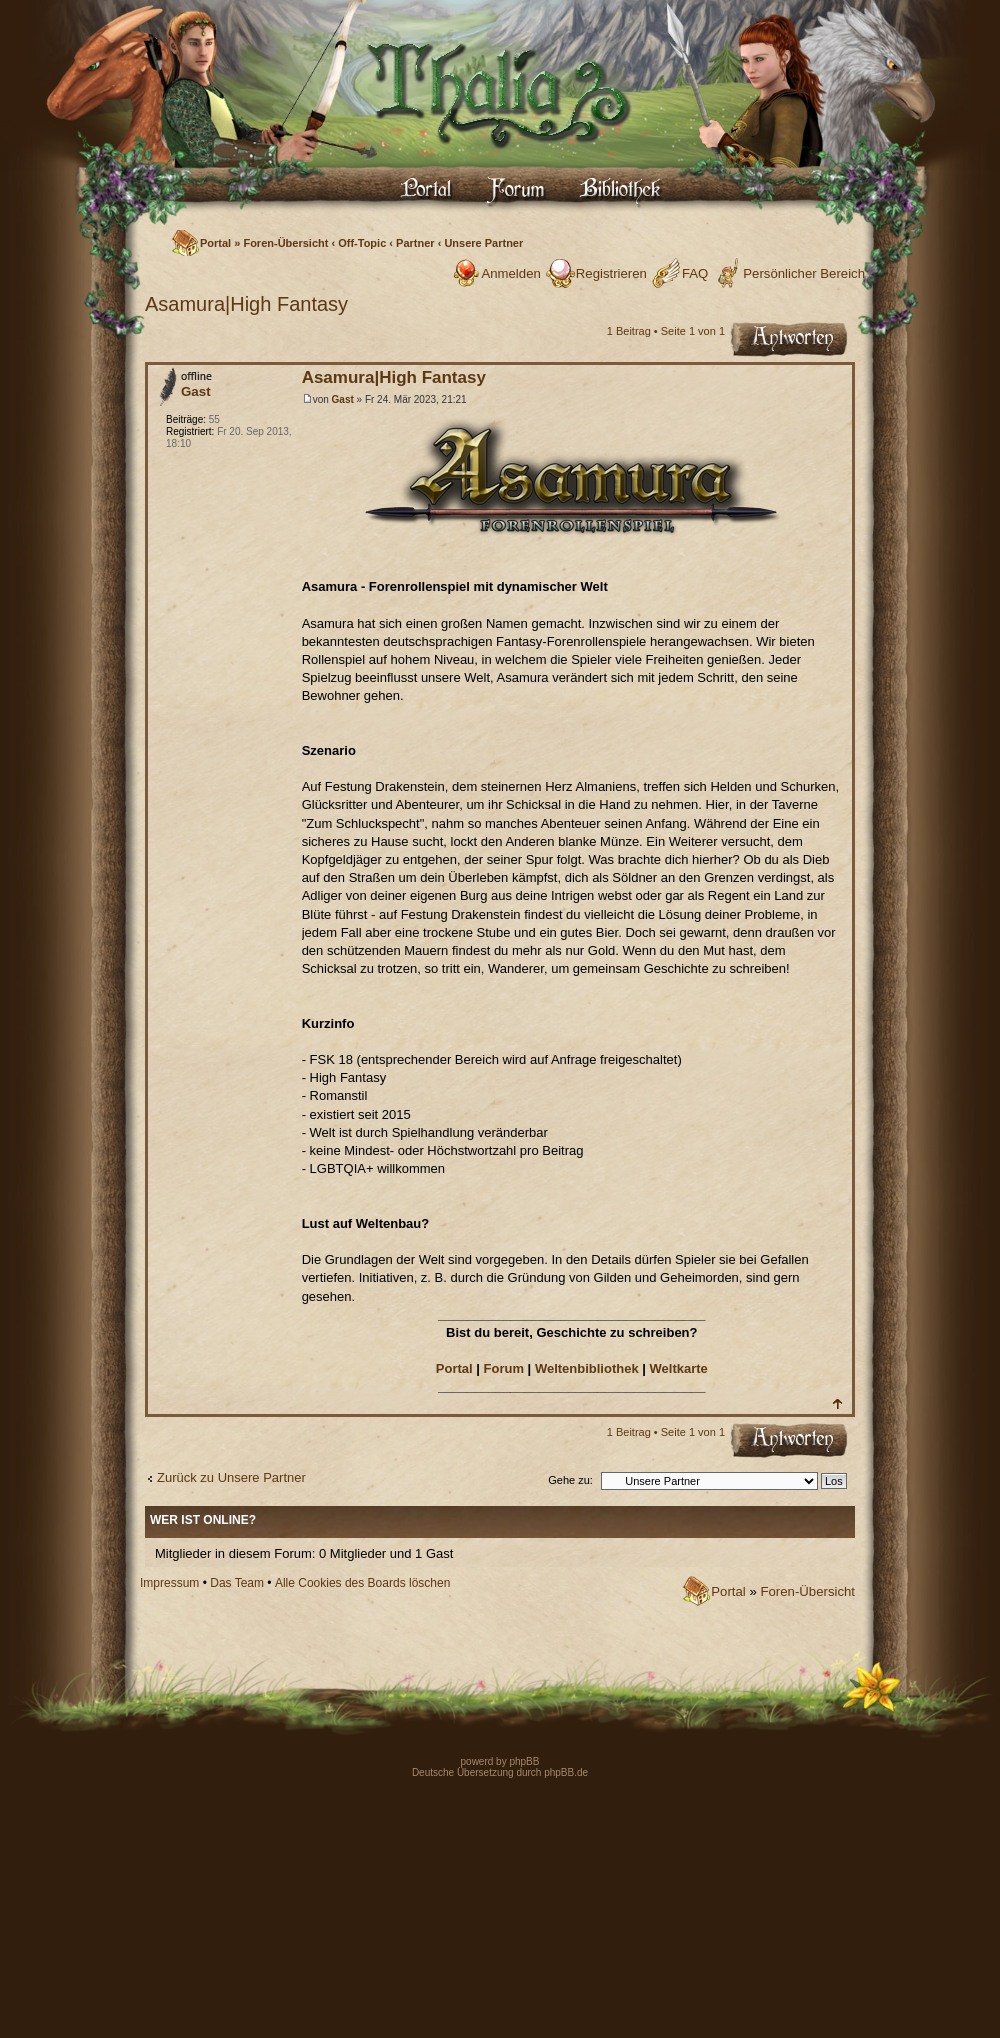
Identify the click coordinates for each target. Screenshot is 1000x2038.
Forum (504, 1368)
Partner (415, 243)
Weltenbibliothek (587, 1368)
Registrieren (611, 273)
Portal (215, 243)
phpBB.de (566, 1772)
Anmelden (510, 273)
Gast (343, 399)
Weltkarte (679, 1368)
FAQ (695, 273)
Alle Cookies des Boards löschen (362, 1583)
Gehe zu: (570, 1480)
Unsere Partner (483, 243)
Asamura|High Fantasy (246, 304)
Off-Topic (362, 243)
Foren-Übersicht (285, 243)
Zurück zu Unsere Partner (231, 1477)
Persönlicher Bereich (804, 273)
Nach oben (836, 1403)
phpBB (523, 1761)
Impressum (169, 1583)
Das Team (237, 1583)
